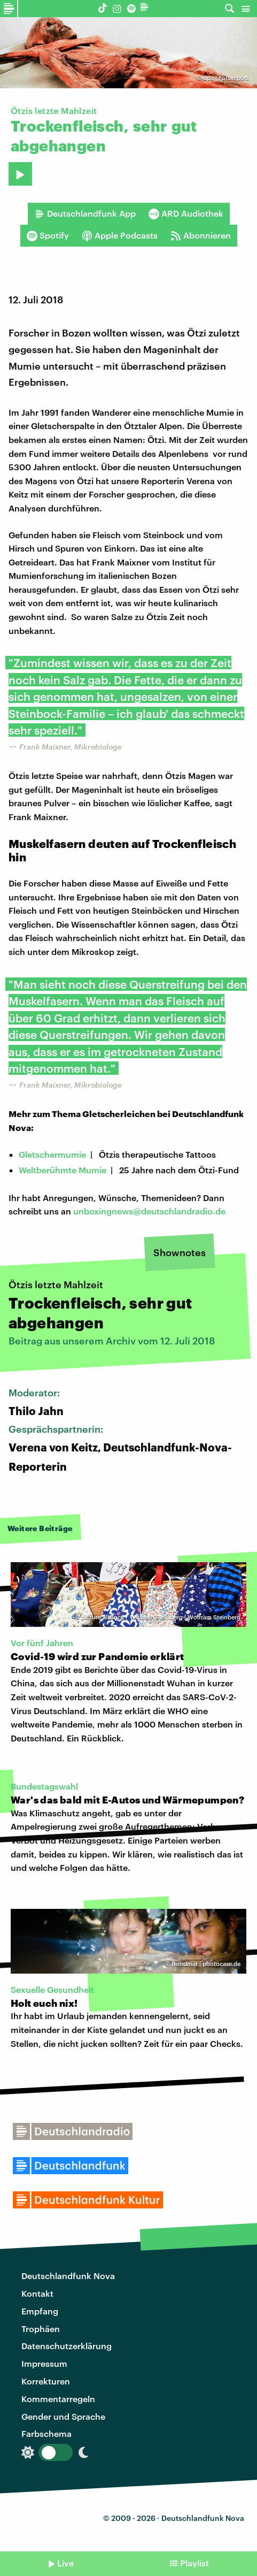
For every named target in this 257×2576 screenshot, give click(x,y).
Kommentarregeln (58, 2399)
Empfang (39, 2311)
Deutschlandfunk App (85, 213)
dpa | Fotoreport (225, 77)
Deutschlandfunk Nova (68, 2276)
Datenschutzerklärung (66, 2346)
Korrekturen (45, 2381)
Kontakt (37, 2293)
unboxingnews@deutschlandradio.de (149, 1211)
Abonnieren (200, 235)
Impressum (44, 2363)
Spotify (48, 235)
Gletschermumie (52, 1154)
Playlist (194, 2563)
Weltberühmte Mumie (62, 1170)
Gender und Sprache (63, 2416)
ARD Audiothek (186, 213)
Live (65, 2563)
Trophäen (40, 2328)
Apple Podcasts (120, 235)
